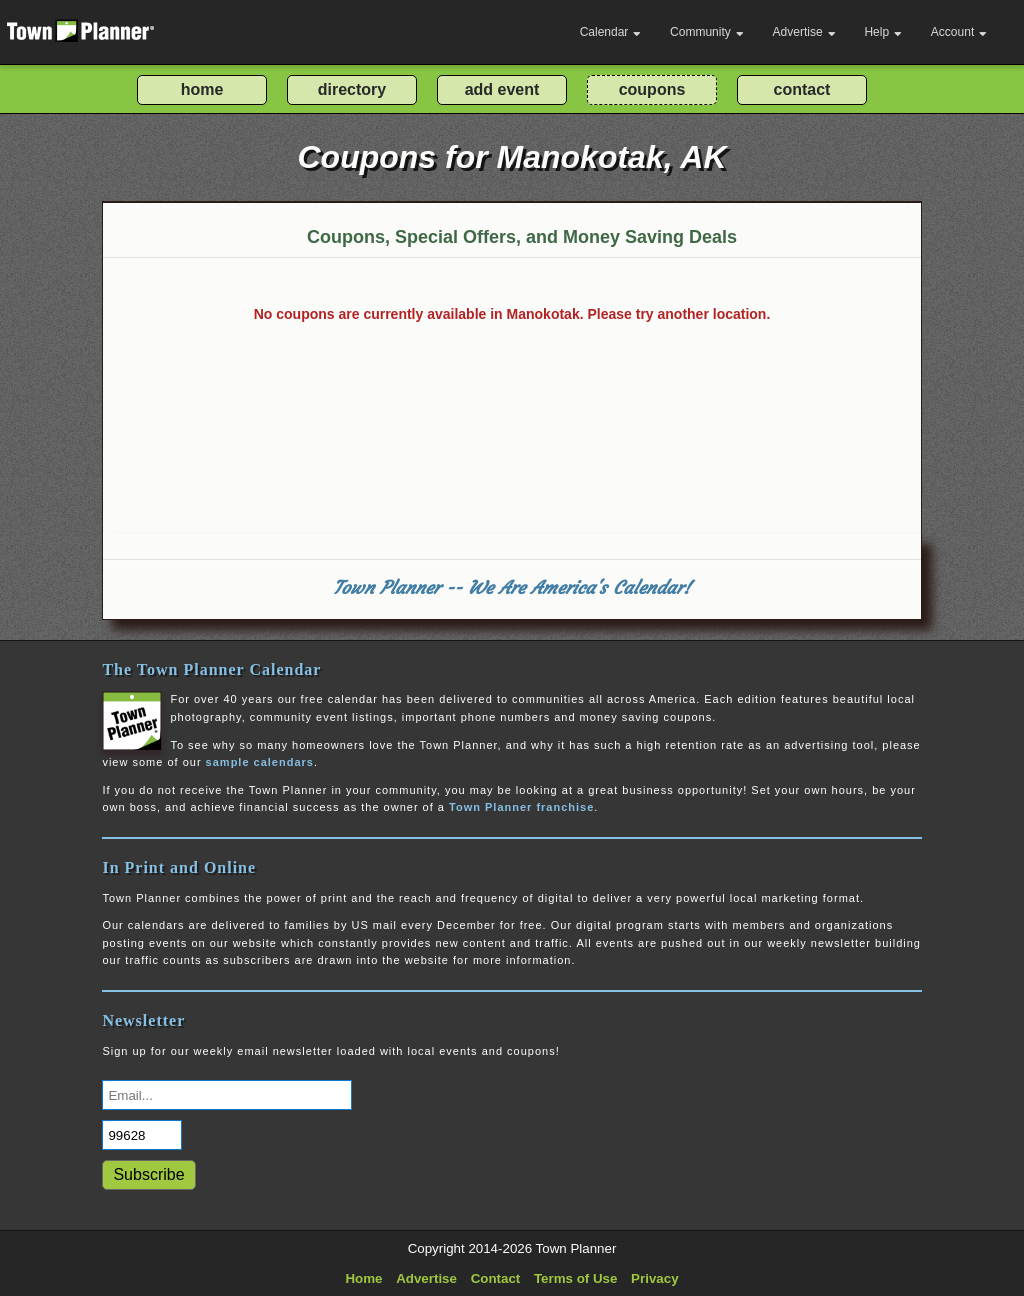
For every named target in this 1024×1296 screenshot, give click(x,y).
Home (363, 1278)
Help (883, 32)
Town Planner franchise (521, 807)
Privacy (654, 1278)
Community (707, 32)
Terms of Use (575, 1278)
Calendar (611, 32)
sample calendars (260, 762)
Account (959, 32)
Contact (496, 1278)
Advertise (804, 32)
